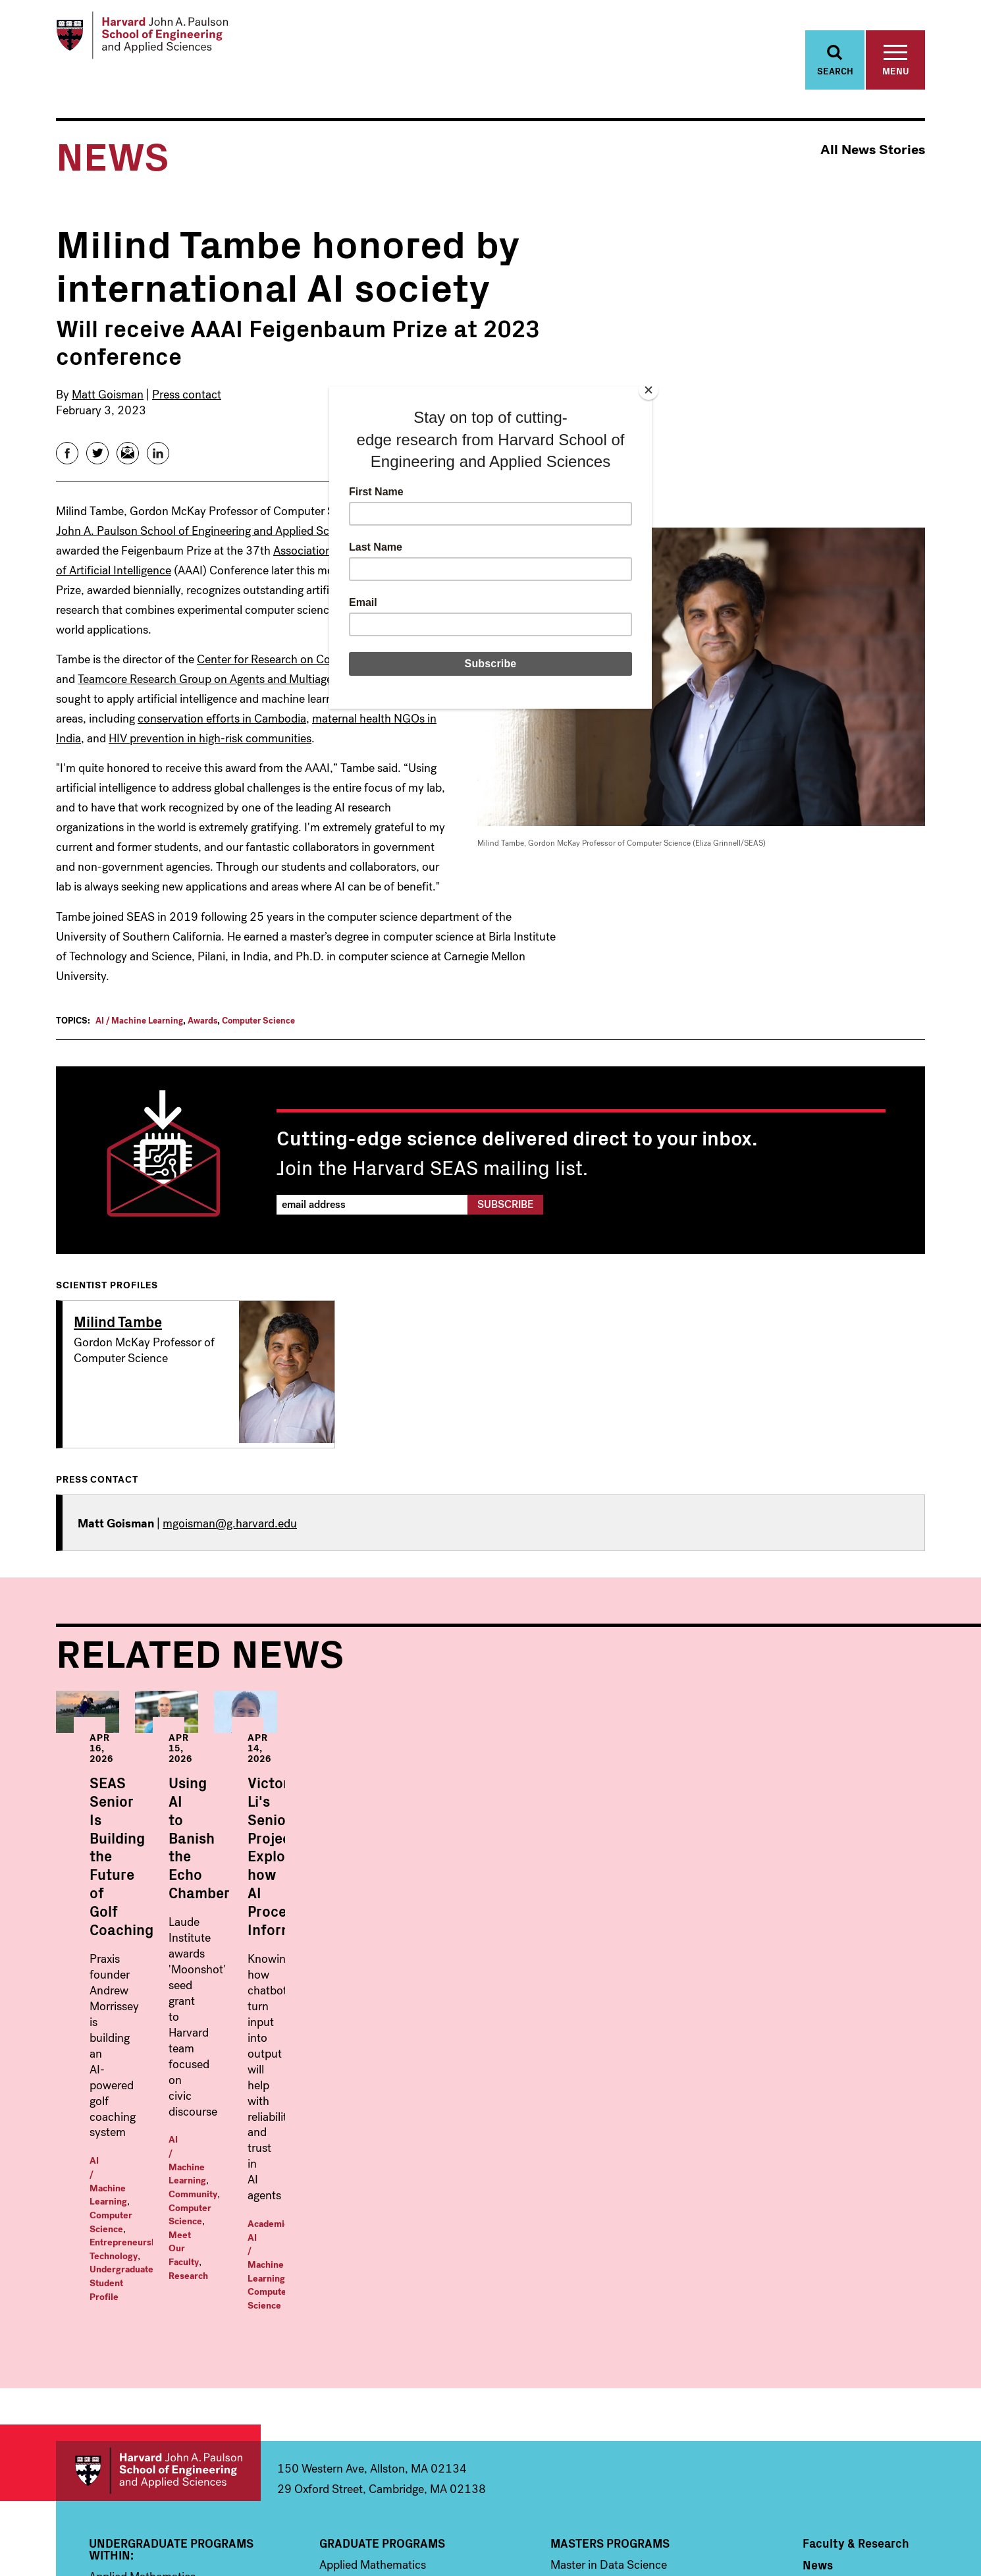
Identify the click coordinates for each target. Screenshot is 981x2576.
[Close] (648, 390)
